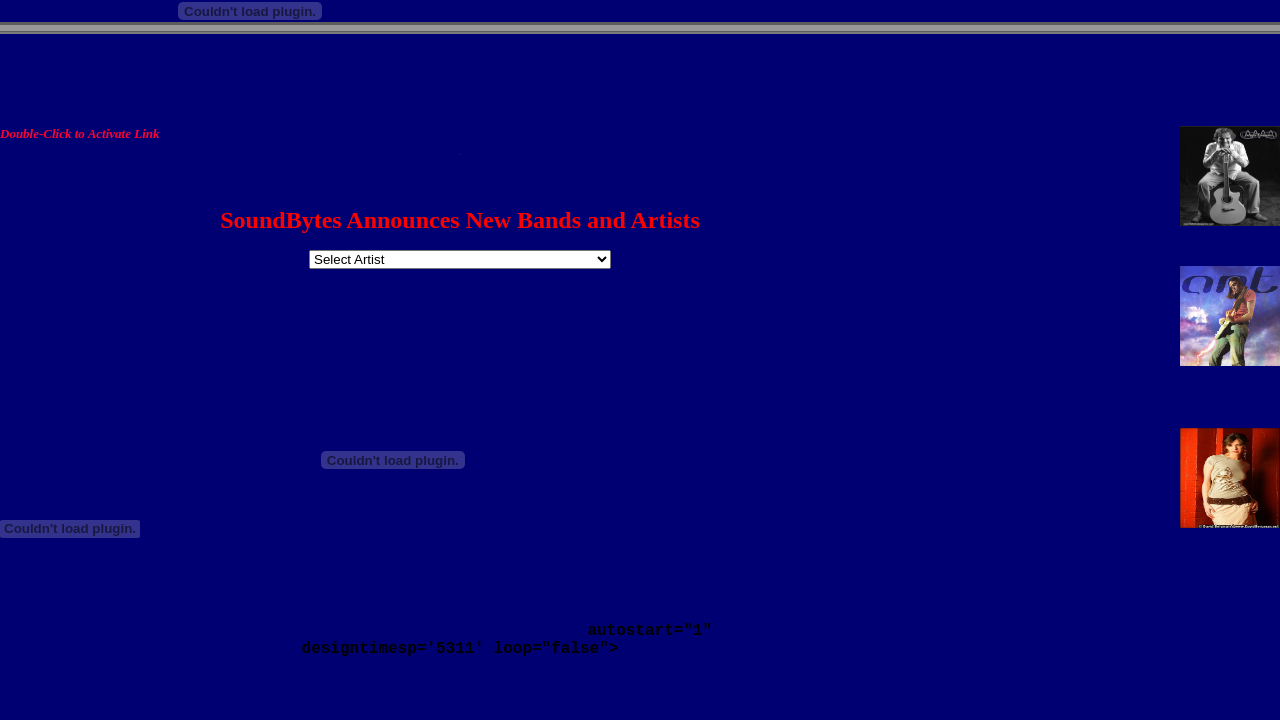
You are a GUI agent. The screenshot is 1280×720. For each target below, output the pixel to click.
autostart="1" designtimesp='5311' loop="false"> (460, 640)
